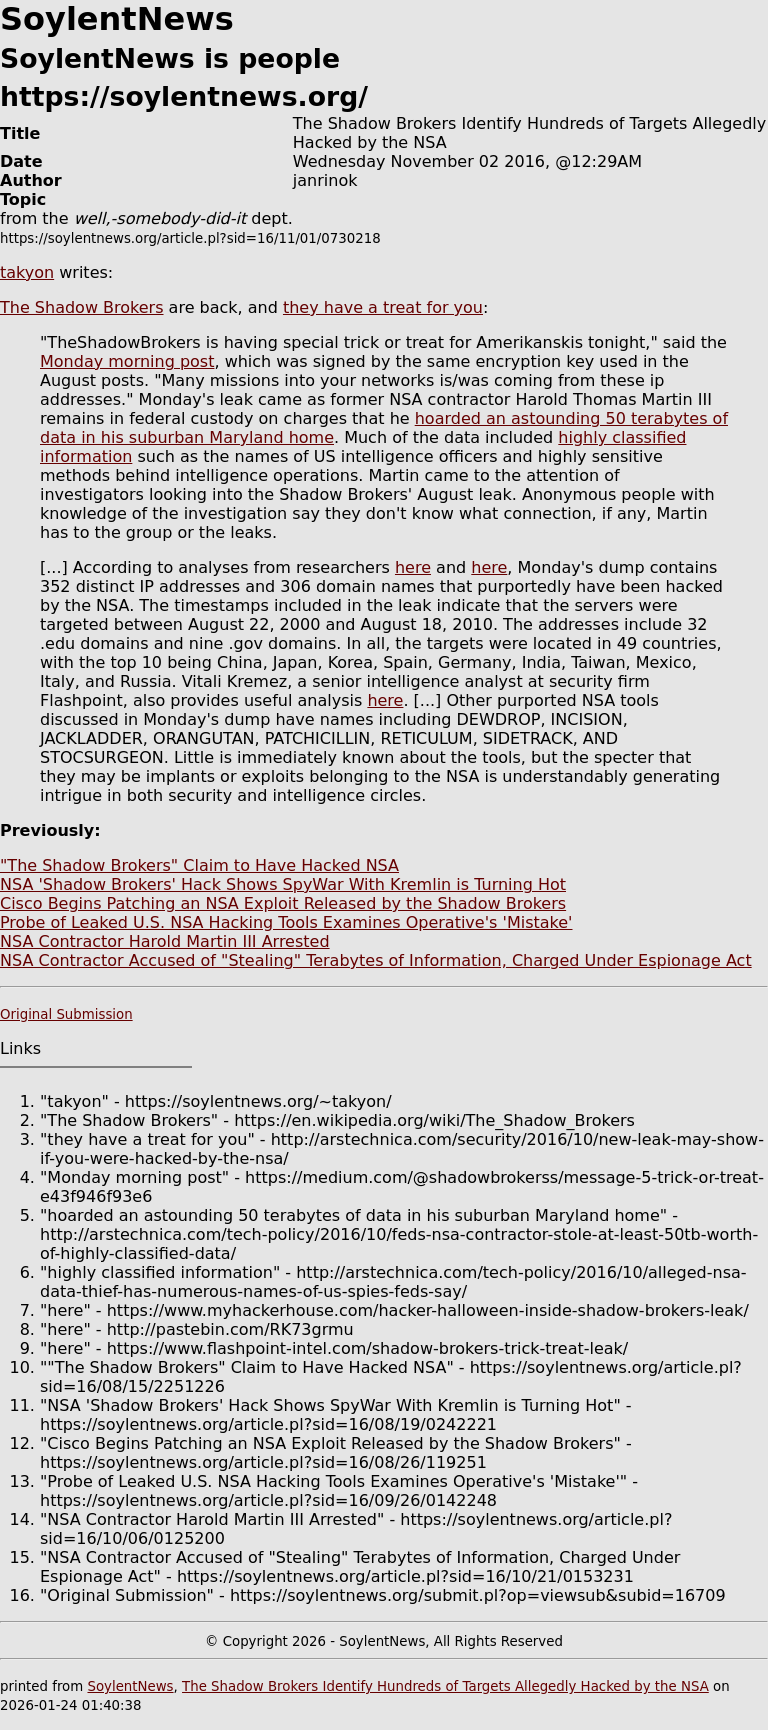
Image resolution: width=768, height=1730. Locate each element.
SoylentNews (130, 1686)
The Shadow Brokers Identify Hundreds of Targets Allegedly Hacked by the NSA (445, 1686)
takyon (27, 272)
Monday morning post (127, 361)
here (413, 567)
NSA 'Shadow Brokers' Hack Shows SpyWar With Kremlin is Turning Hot (283, 884)
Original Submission (66, 1014)
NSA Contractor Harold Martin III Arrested (165, 941)
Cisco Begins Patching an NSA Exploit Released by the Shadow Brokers (283, 903)
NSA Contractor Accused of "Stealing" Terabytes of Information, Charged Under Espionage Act (376, 960)
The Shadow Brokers (82, 307)
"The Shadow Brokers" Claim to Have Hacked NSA (199, 865)
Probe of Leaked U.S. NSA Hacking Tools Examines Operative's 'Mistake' (286, 922)
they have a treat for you (383, 307)
